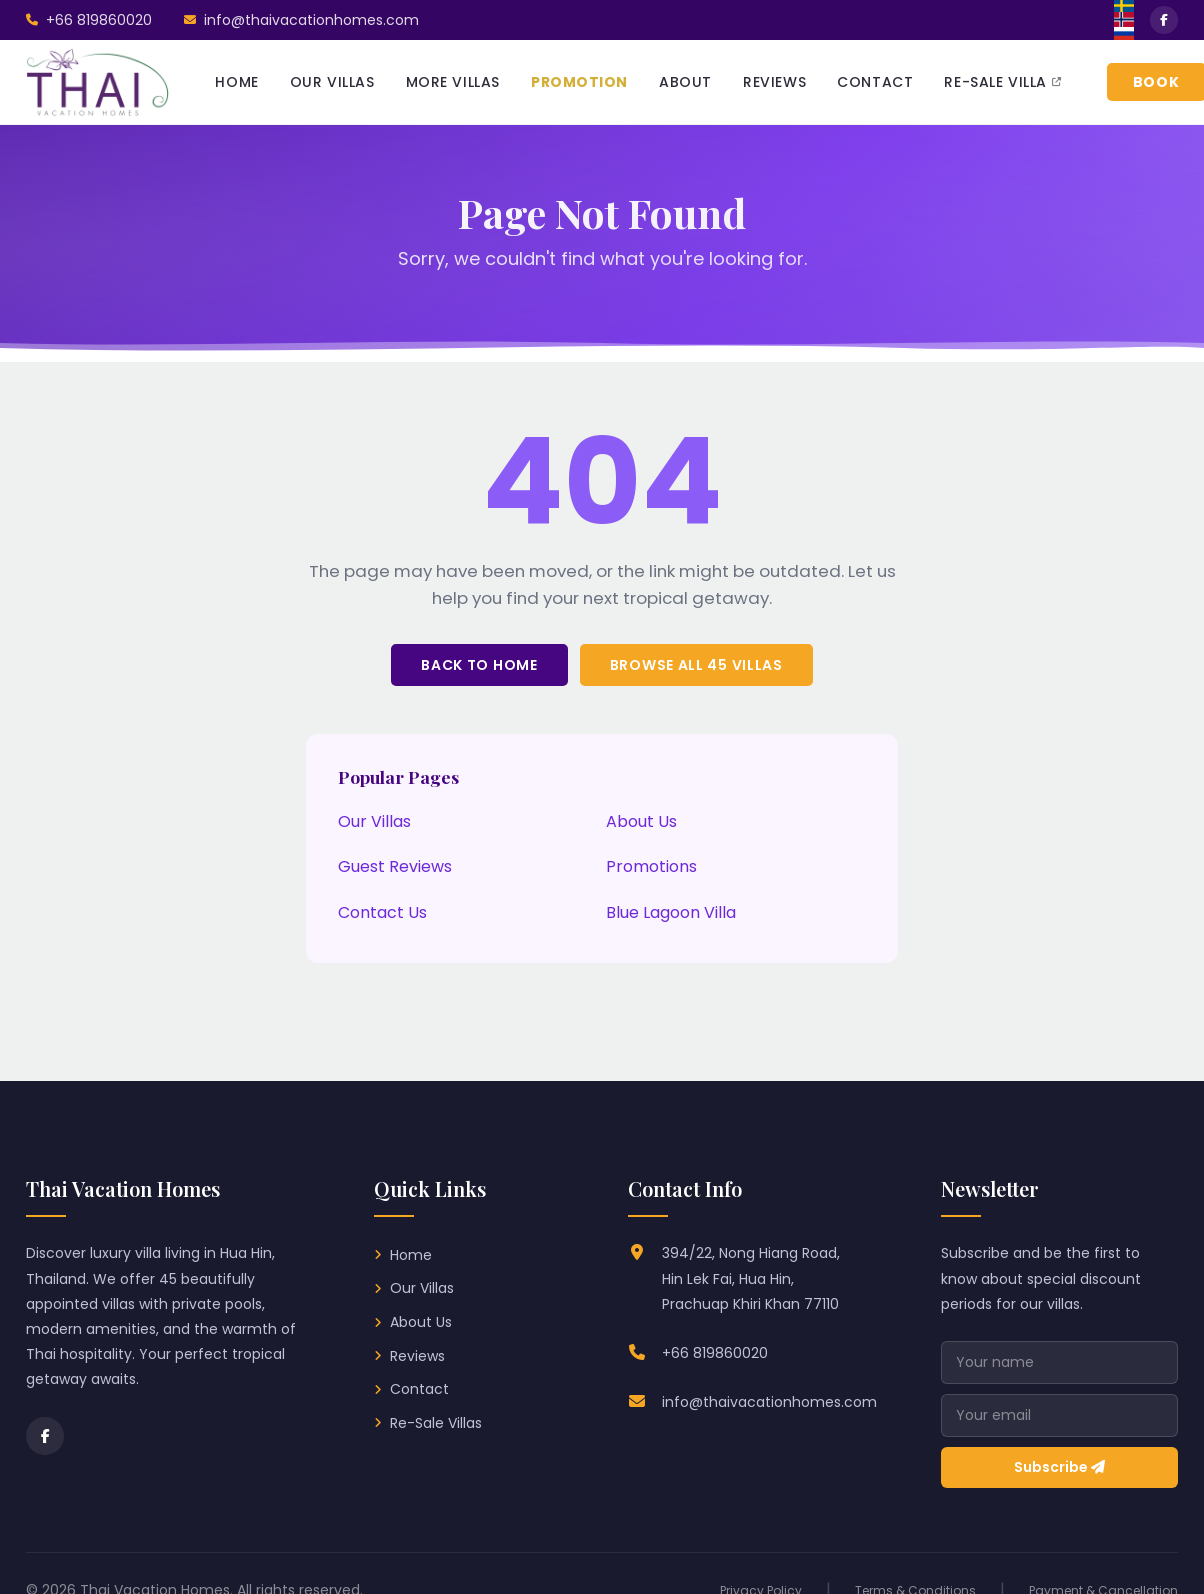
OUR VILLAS (332, 82)
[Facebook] (45, 1436)
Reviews (417, 1356)
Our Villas (374, 821)
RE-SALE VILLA (1002, 82)
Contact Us (382, 912)
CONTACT (875, 82)
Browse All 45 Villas (696, 665)
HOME (236, 82)
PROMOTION (579, 82)
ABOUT (685, 82)
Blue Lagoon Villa (671, 912)
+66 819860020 (715, 1353)
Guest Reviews (395, 866)
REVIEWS (774, 82)
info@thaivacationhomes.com (769, 1402)
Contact (419, 1389)
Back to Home (479, 665)
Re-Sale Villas (436, 1423)
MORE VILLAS (453, 82)
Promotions (651, 866)
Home (411, 1255)
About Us (641, 821)
